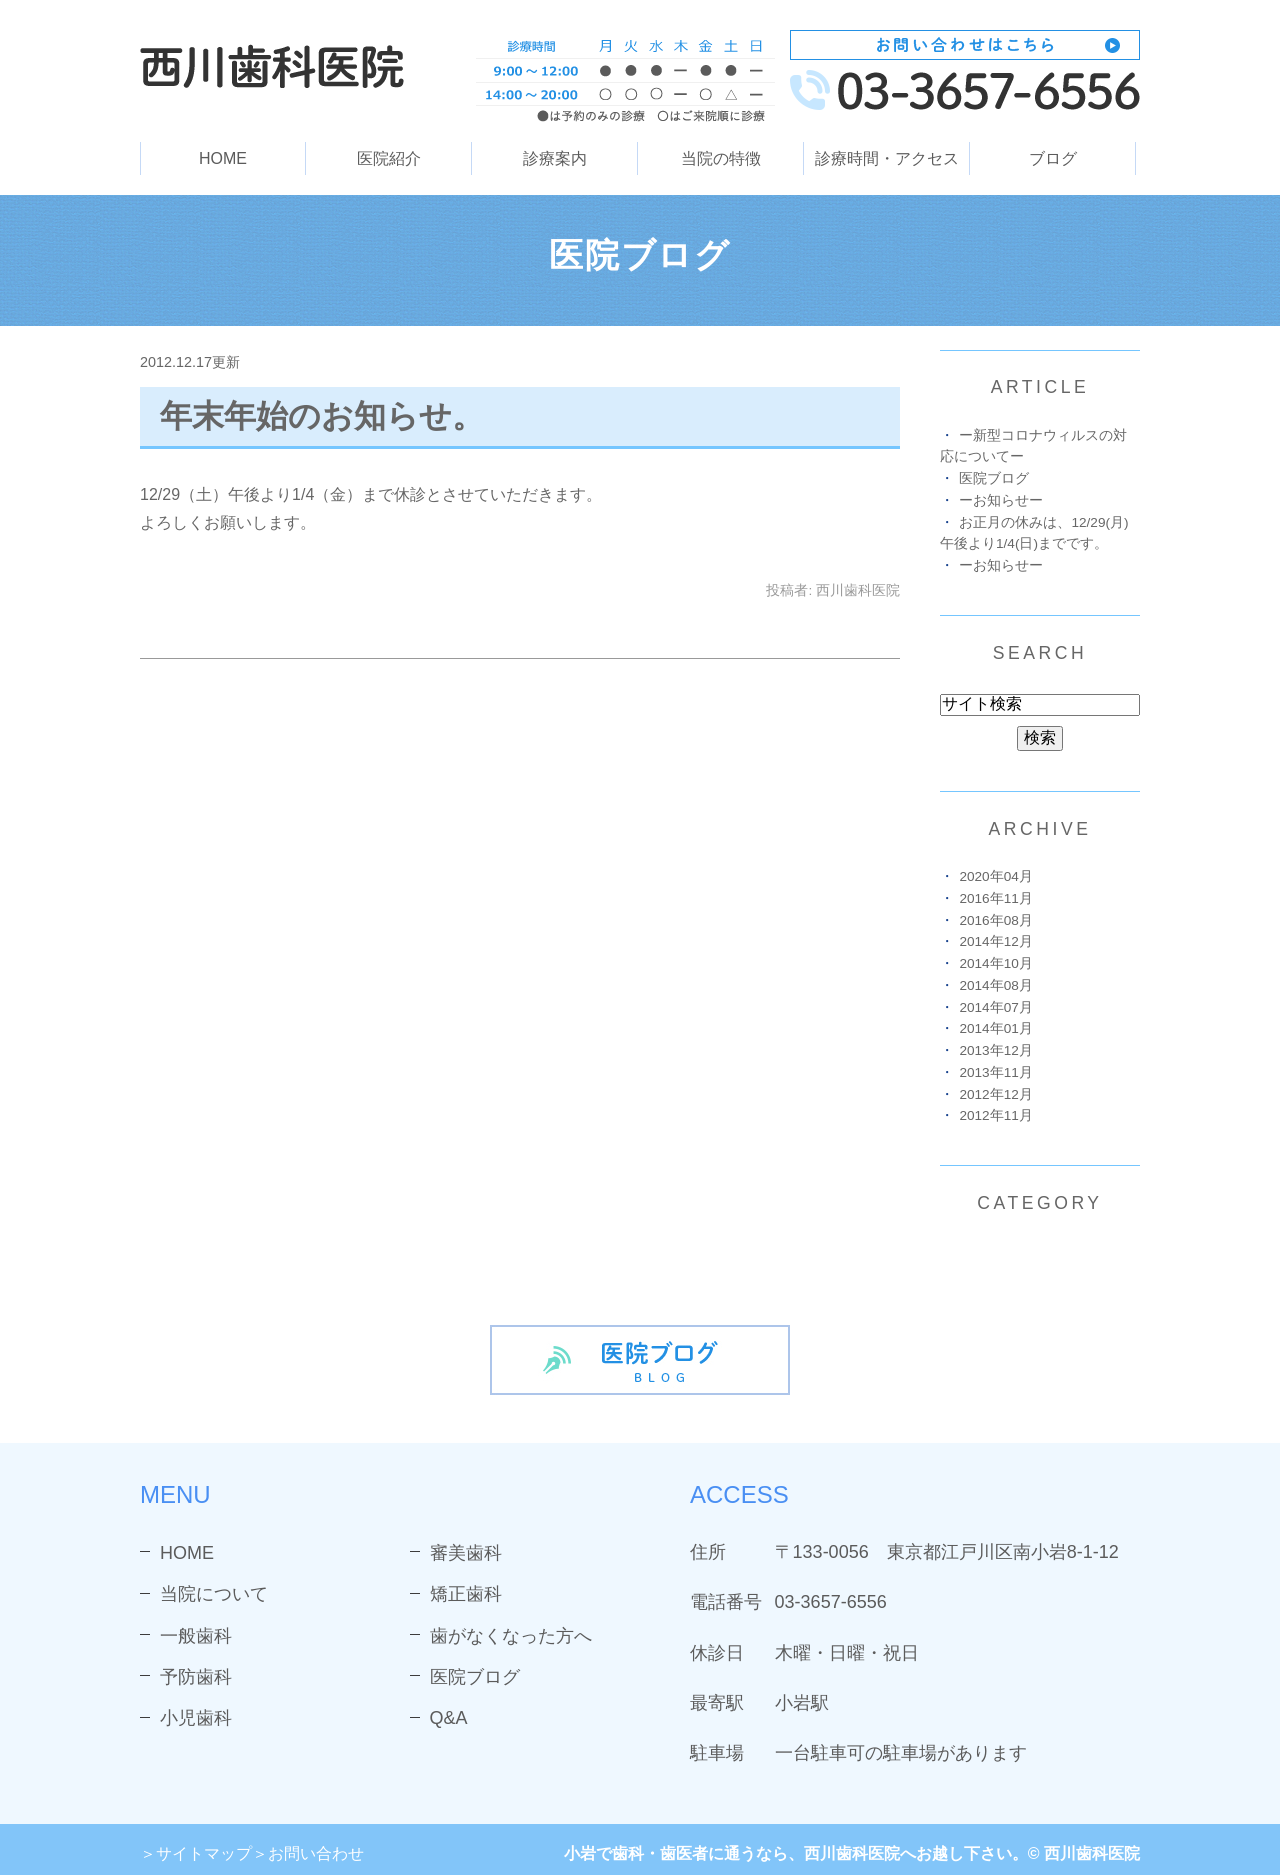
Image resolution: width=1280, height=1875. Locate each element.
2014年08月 (995, 985)
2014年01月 (995, 1028)
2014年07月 (995, 1007)
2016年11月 (995, 898)
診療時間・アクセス (887, 158)
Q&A (449, 1718)
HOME (223, 158)
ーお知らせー (1001, 500)
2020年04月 (995, 876)
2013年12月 (995, 1050)
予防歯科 (196, 1677)
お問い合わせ (316, 1853)
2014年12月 (995, 941)
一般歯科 (196, 1636)
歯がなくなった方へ (511, 1636)
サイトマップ (204, 1853)
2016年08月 (995, 920)
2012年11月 (995, 1115)
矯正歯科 (466, 1594)
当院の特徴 (721, 158)
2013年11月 (995, 1072)
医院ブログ (994, 478)
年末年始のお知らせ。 (322, 416)
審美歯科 (466, 1553)
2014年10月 (995, 963)
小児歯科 (196, 1718)
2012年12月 (995, 1094)
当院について (214, 1594)
